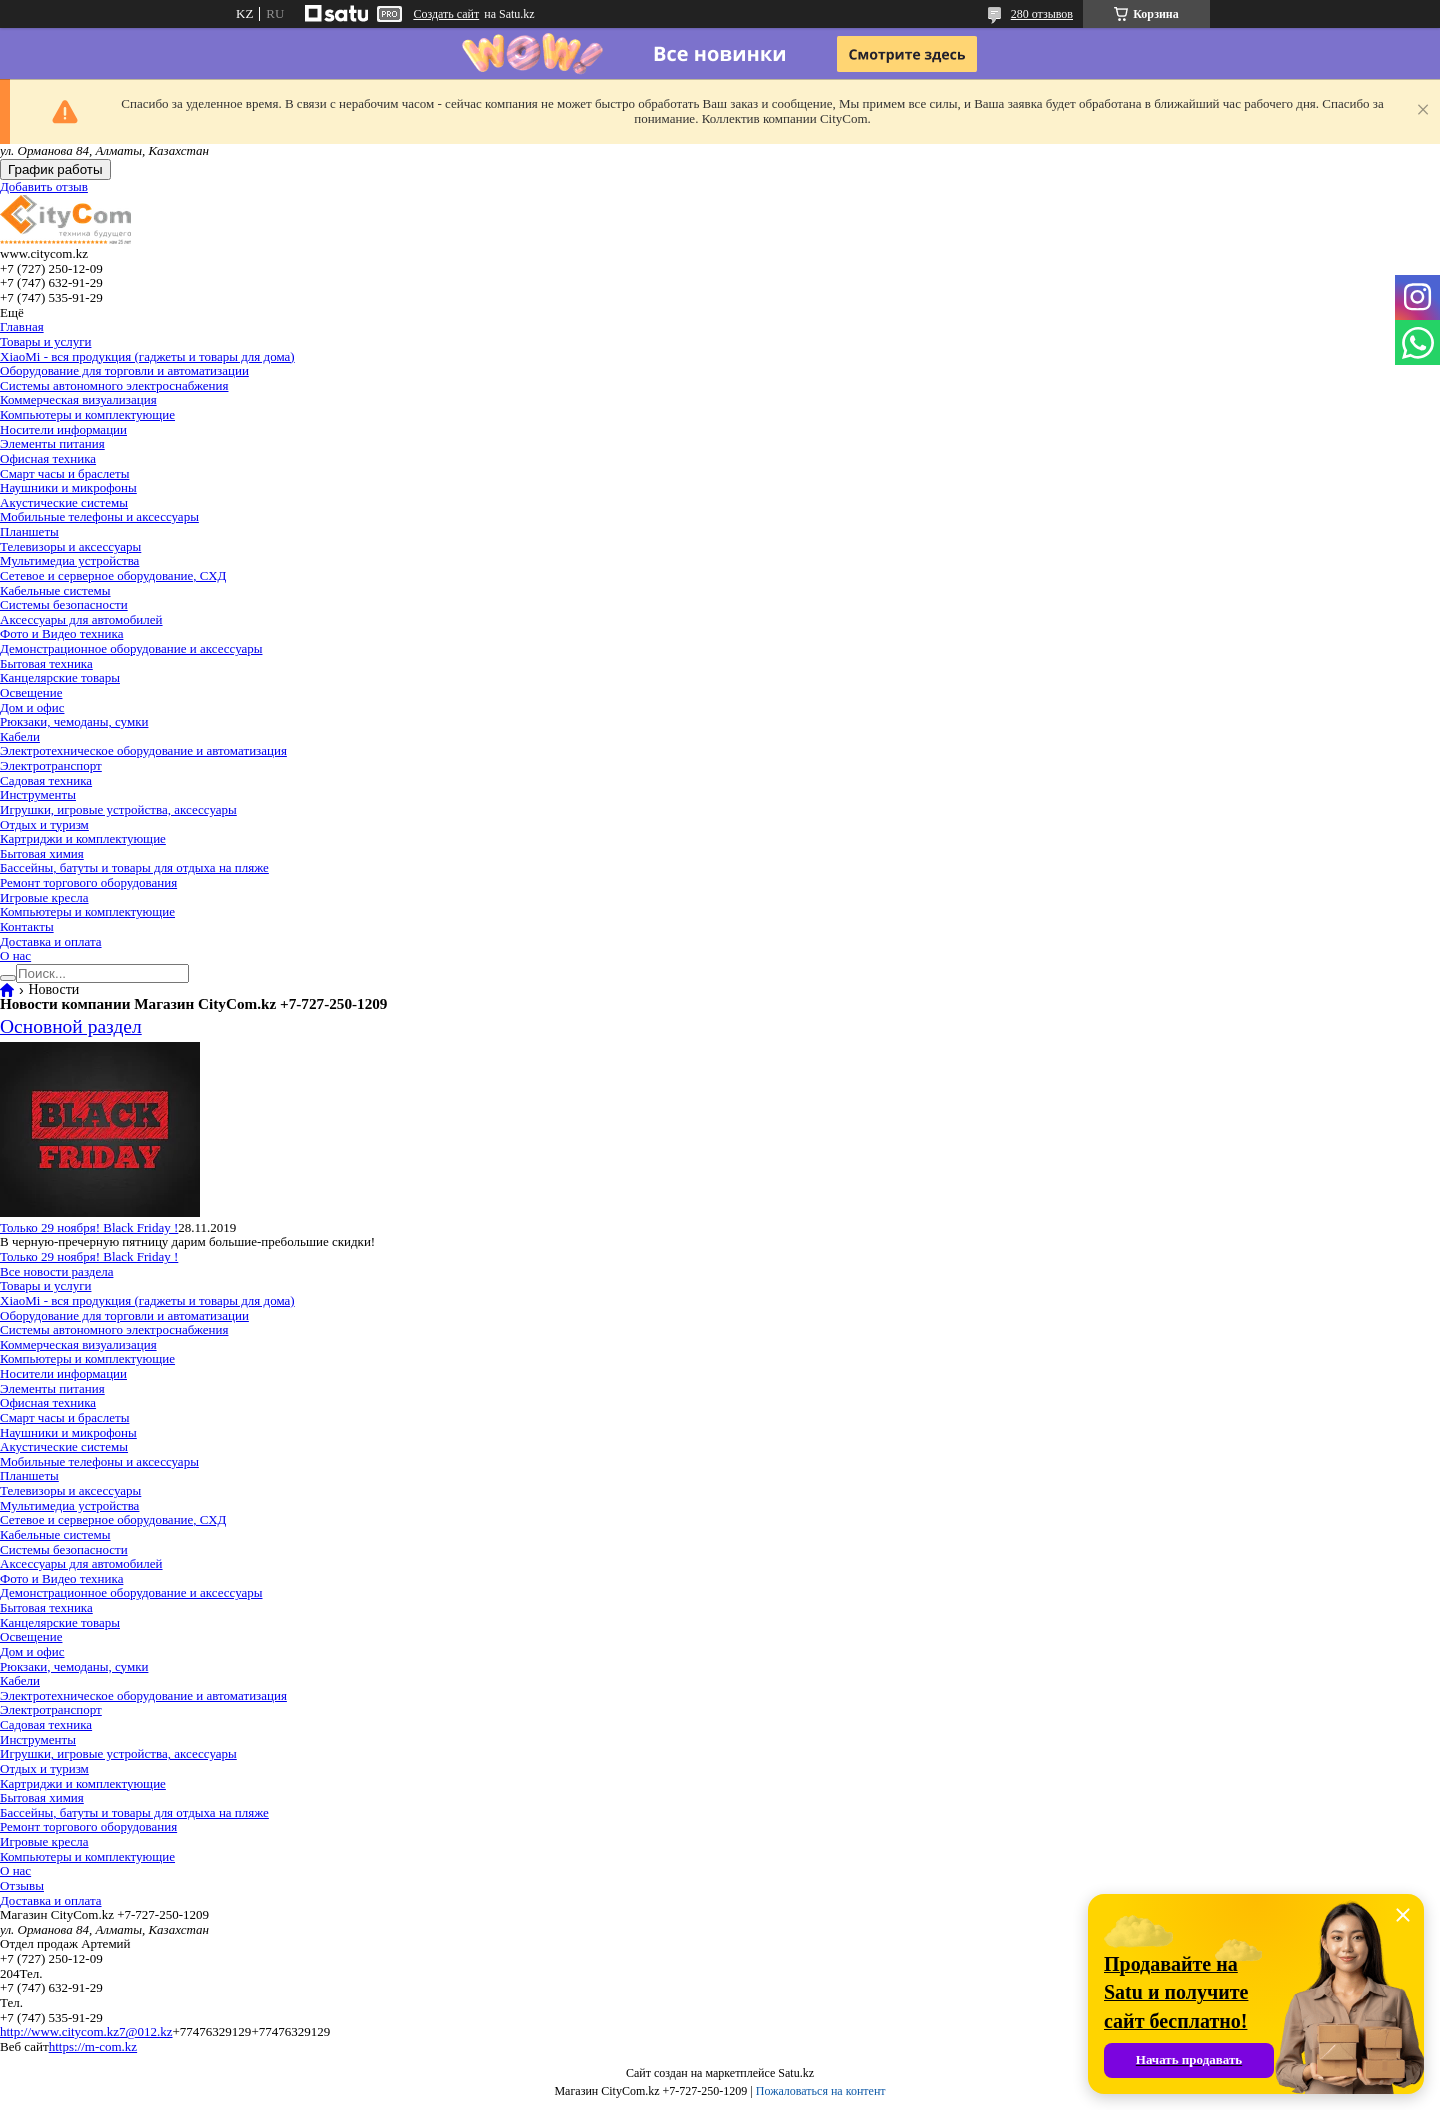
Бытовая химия (42, 853)
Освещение (31, 692)
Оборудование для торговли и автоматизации (124, 370)
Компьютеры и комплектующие (87, 414)
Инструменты (38, 794)
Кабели (20, 736)
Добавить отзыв (44, 186)
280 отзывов (1042, 14)
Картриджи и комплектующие (83, 838)
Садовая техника (46, 780)
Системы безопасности (64, 604)
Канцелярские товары (60, 677)
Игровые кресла (44, 897)
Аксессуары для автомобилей (81, 619)
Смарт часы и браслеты (64, 473)
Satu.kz (796, 2073)
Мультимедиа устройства (69, 560)
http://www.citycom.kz (59, 2031)
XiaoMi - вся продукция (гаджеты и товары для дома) (147, 356)
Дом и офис (32, 707)
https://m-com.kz (93, 2046)
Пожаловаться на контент (821, 2091)
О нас (15, 955)
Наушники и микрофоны (68, 487)
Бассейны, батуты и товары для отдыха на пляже (134, 867)
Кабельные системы (55, 590)
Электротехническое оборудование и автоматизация (143, 750)
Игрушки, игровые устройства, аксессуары (118, 809)
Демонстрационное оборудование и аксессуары (131, 648)
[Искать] (8, 978)
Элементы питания (52, 443)
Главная (22, 326)
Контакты (27, 926)
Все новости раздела (56, 1271)
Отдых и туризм (44, 824)
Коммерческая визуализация (78, 399)
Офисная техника (48, 458)
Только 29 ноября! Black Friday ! (89, 1227)
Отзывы (22, 1885)
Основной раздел (71, 1026)
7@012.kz (146, 2031)
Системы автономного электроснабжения (114, 385)
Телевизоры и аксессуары (70, 546)
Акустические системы (64, 502)
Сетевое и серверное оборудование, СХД (113, 575)
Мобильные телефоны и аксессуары (99, 516)
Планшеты (29, 531)
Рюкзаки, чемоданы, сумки (74, 721)
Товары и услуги (45, 341)
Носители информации (63, 429)
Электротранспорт (51, 765)
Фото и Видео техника (61, 633)
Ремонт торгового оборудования (88, 882)
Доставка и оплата (51, 941)
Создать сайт (446, 14)
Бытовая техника (46, 663)
